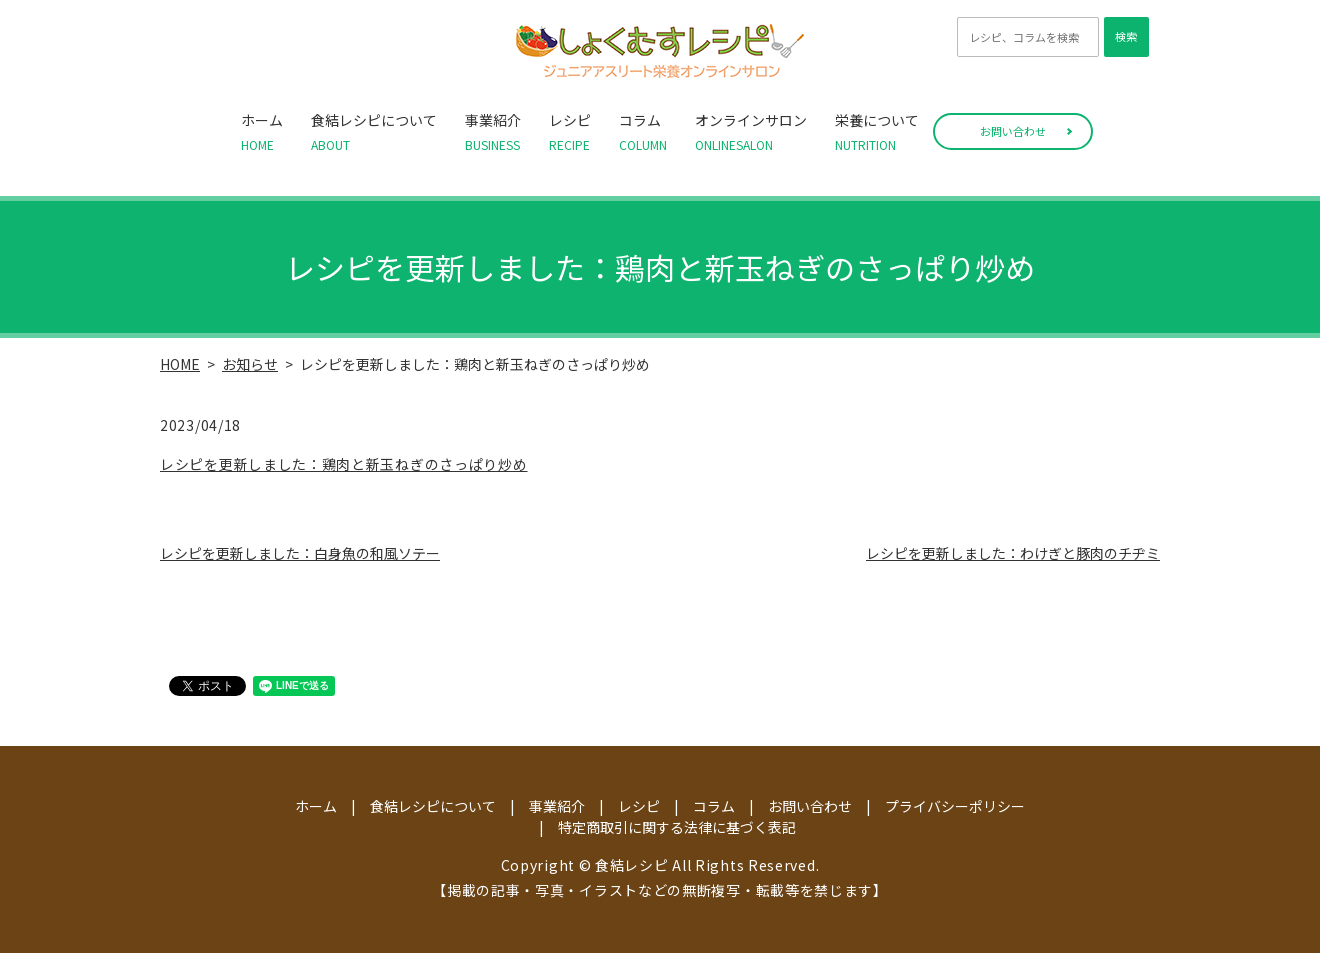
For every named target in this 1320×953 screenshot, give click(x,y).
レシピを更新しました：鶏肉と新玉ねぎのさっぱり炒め (344, 464)
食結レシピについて (374, 132)
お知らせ (250, 364)
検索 (1126, 36)
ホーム (262, 132)
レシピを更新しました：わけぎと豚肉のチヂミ (1013, 553)
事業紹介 (493, 132)
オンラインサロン (751, 132)
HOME (180, 364)
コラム (643, 132)
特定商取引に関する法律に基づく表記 (677, 827)
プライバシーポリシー (955, 806)
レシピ (570, 132)
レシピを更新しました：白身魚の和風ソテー (300, 553)
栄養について (877, 132)
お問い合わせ (1013, 131)
